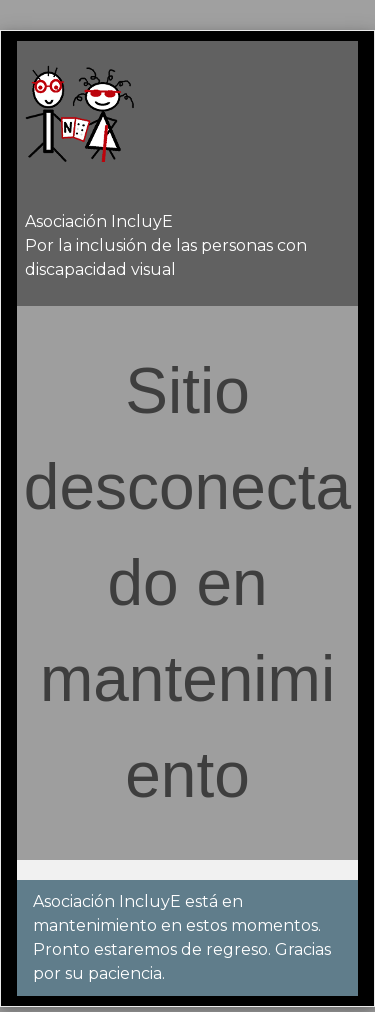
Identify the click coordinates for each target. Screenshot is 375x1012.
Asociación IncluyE (99, 221)
